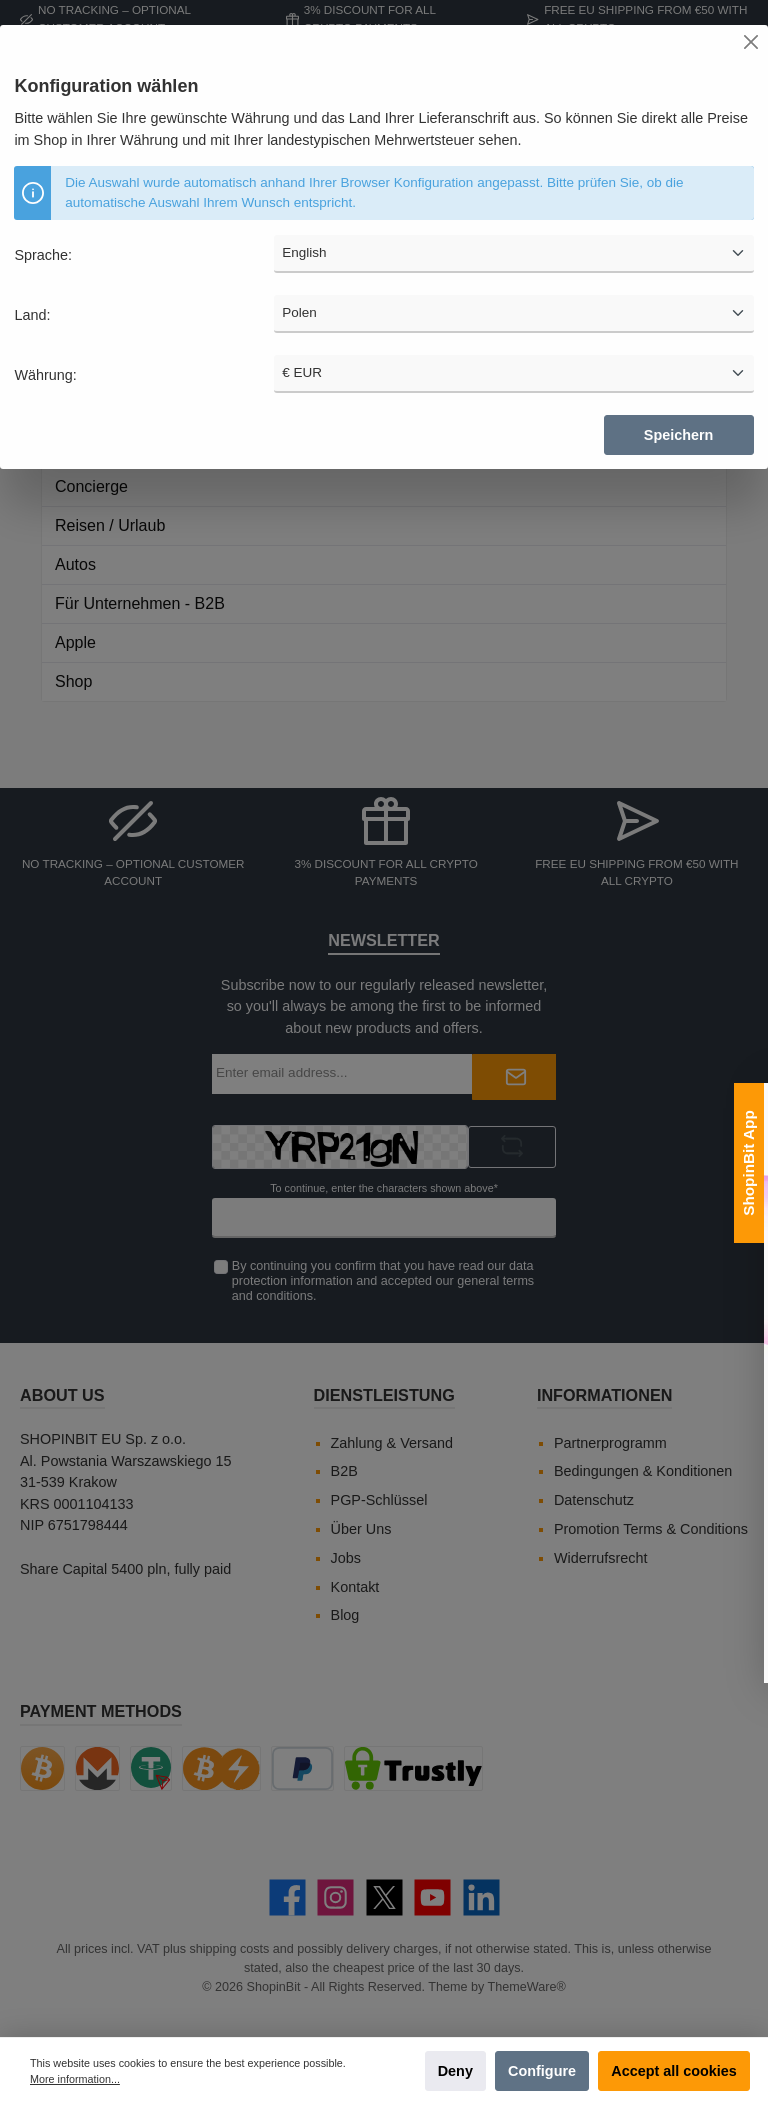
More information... (75, 2079)
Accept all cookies (674, 2071)
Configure (542, 2071)
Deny (455, 2071)
